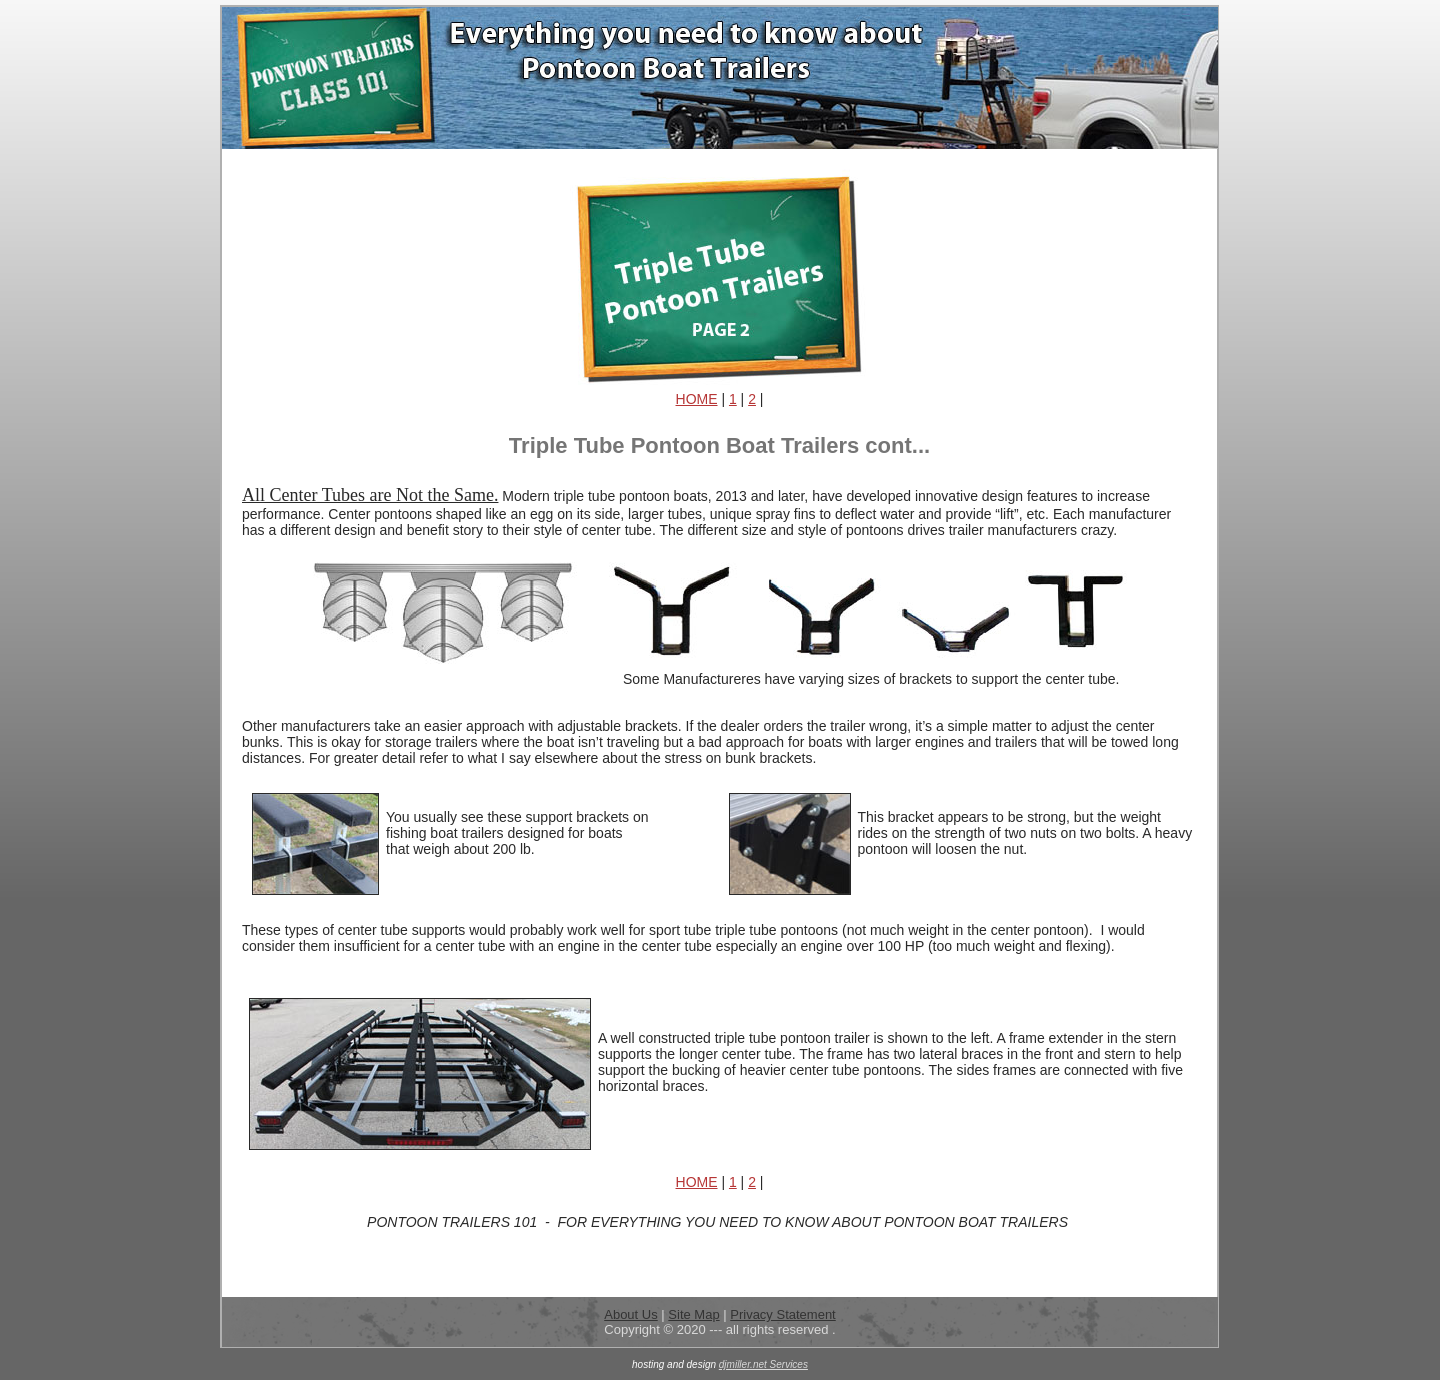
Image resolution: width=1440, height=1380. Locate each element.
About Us (630, 1314)
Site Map (693, 1314)
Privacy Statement (783, 1314)
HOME (697, 399)
